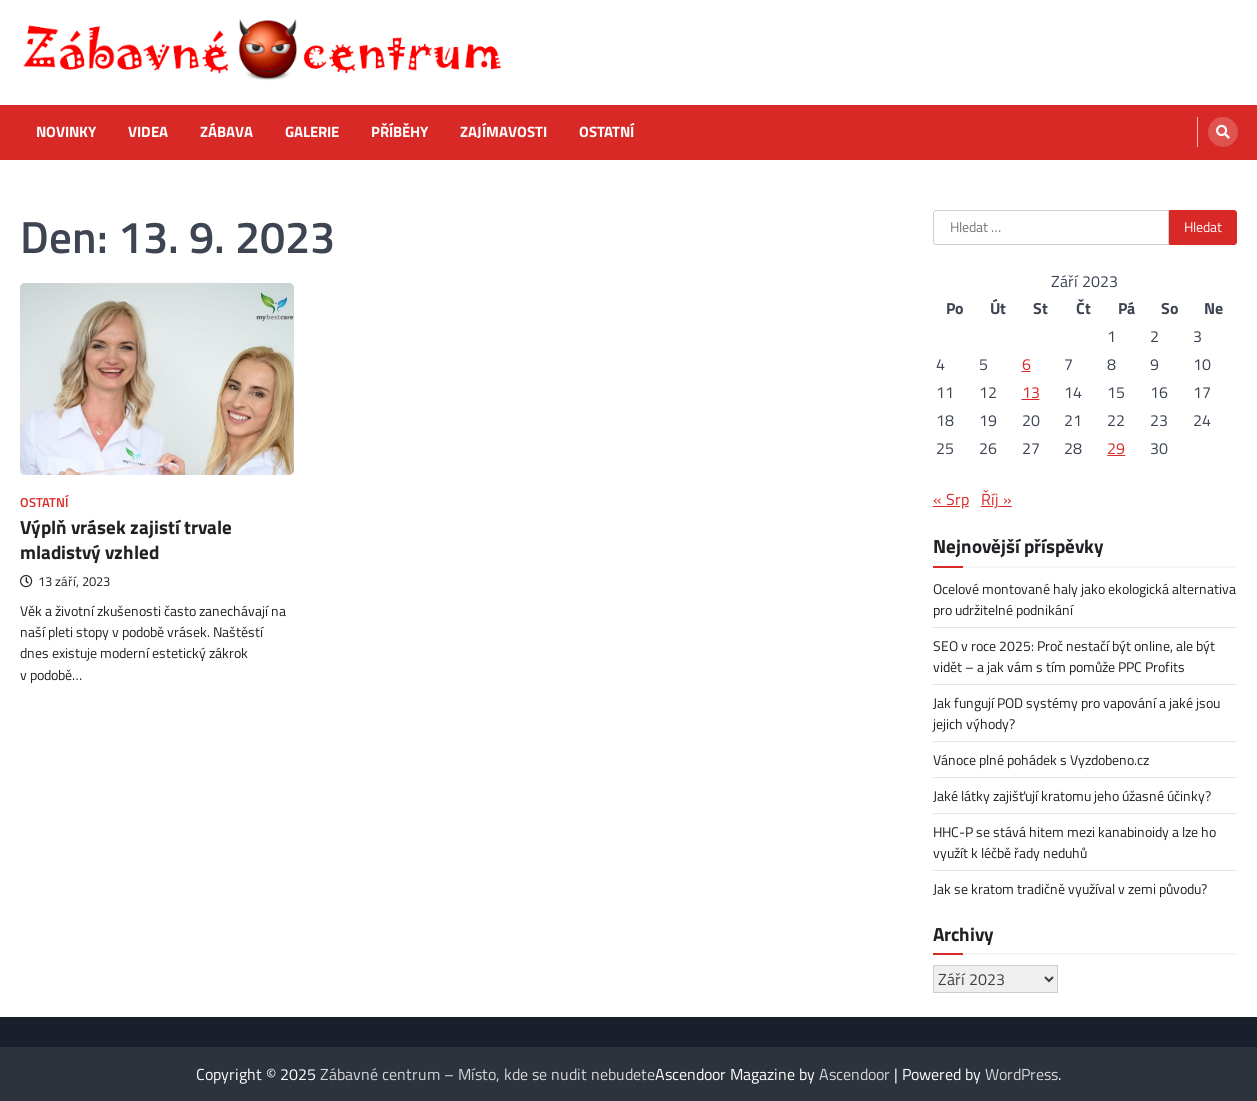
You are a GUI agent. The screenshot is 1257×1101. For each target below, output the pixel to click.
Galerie (312, 132)
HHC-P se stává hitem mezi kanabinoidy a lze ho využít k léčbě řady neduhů (1074, 842)
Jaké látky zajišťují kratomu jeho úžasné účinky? (1072, 795)
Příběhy (399, 132)
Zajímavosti (503, 132)
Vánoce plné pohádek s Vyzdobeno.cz (1041, 759)
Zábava (226, 132)
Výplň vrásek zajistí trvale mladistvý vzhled (126, 539)
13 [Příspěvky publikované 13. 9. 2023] (1031, 392)
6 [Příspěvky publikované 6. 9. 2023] (1026, 364)
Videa (148, 132)
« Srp (951, 499)
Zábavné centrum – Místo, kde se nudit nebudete (487, 1074)
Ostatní (606, 132)
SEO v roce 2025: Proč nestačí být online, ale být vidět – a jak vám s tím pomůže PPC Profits (1074, 656)
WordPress (1021, 1074)
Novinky (66, 132)
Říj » (996, 499)
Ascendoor (854, 1074)
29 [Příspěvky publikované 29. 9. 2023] (1116, 448)
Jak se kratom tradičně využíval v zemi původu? (1070, 888)
